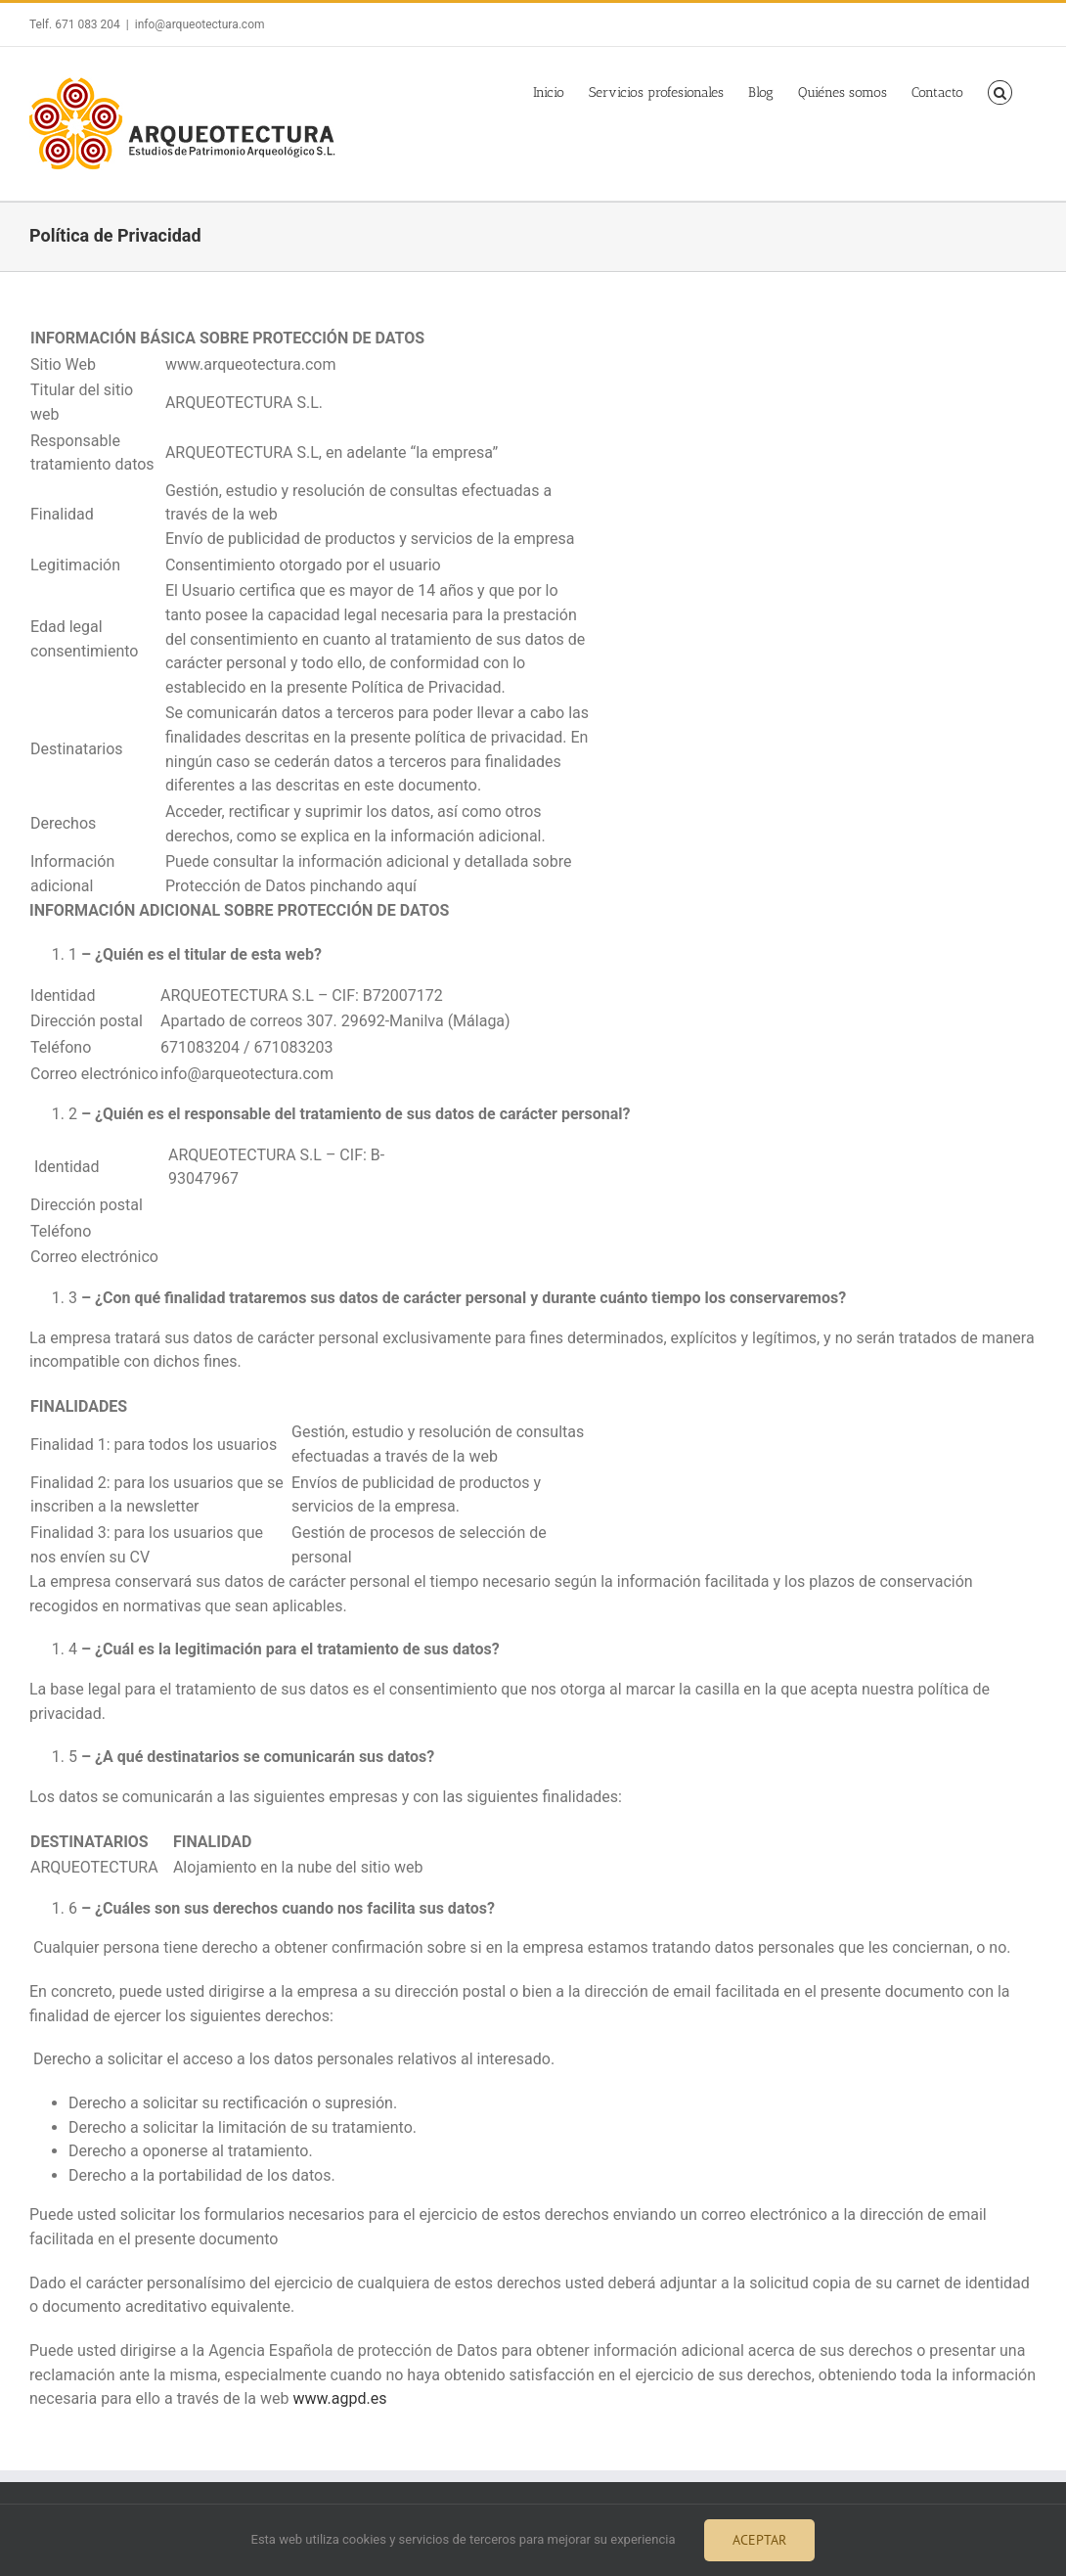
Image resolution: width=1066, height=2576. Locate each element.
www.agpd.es (339, 2398)
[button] (1000, 90)
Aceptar (759, 2540)
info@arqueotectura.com (200, 24)
